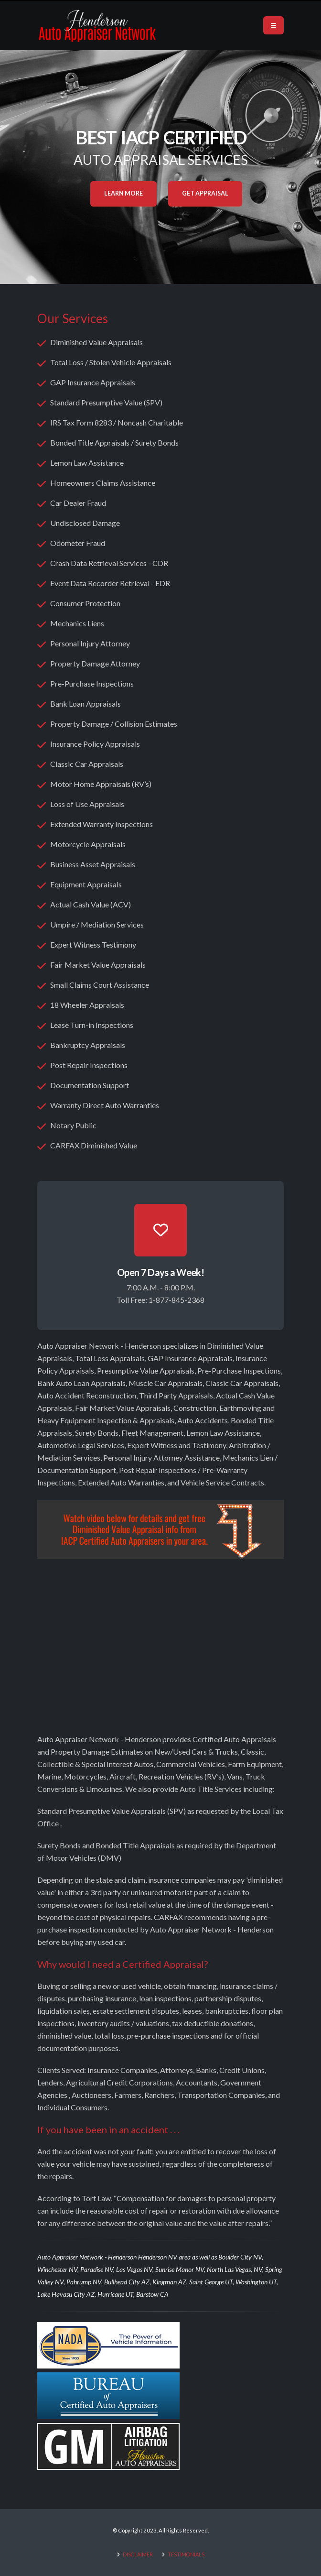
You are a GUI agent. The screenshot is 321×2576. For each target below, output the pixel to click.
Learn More (123, 193)
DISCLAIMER (137, 2554)
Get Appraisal (205, 193)
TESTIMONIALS (186, 2554)
